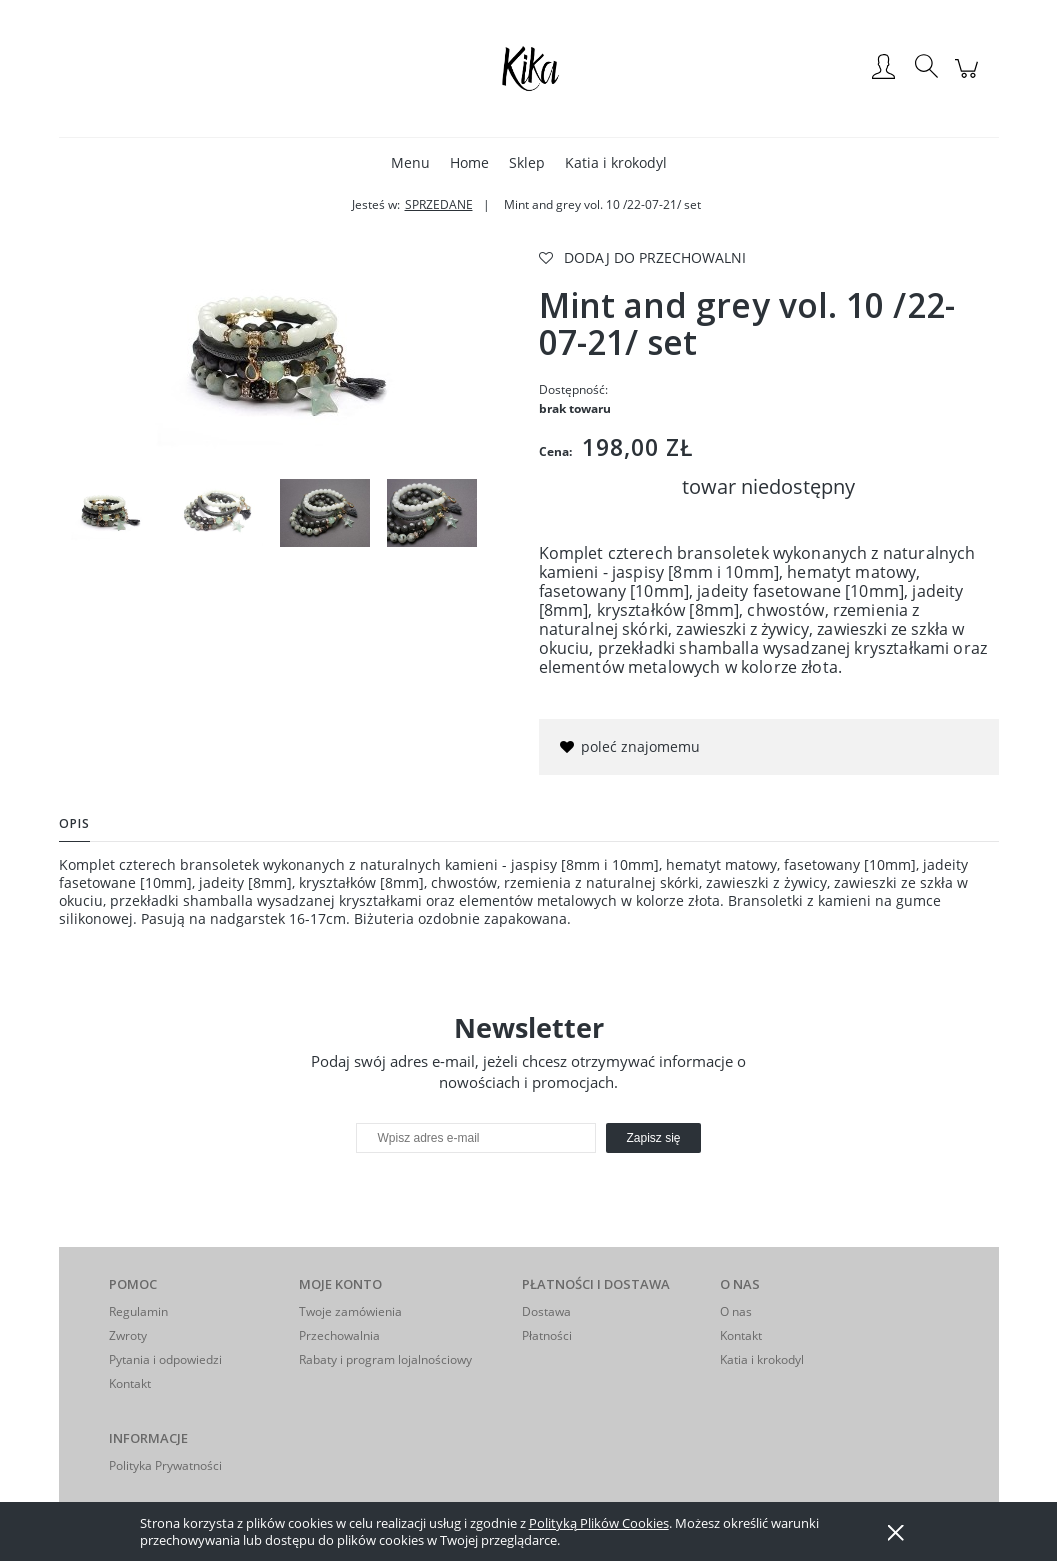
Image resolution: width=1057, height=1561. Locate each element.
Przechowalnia (339, 1335)
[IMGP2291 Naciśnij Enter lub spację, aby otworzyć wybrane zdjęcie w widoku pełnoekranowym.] (289, 356)
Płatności (547, 1335)
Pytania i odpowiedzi (165, 1359)
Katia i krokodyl (762, 1359)
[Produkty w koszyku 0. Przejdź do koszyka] (969, 78)
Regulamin (138, 1311)
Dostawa (546, 1311)
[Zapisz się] (653, 1138)
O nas (736, 1311)
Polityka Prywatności (165, 1465)
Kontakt (130, 1383)
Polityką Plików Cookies (599, 1523)
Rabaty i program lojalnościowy (385, 1359)
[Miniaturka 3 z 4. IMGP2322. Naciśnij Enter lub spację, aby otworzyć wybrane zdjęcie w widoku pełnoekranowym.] (325, 513)
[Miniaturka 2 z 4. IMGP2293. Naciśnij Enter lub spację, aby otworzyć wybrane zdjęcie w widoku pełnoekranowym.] (218, 513)
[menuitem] (410, 162)
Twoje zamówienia (350, 1311)
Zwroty (128, 1335)
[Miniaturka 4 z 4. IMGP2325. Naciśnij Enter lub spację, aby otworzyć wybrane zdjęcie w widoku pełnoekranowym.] (432, 513)
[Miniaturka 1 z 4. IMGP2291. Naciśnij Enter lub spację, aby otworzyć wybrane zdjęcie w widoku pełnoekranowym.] (111, 513)
